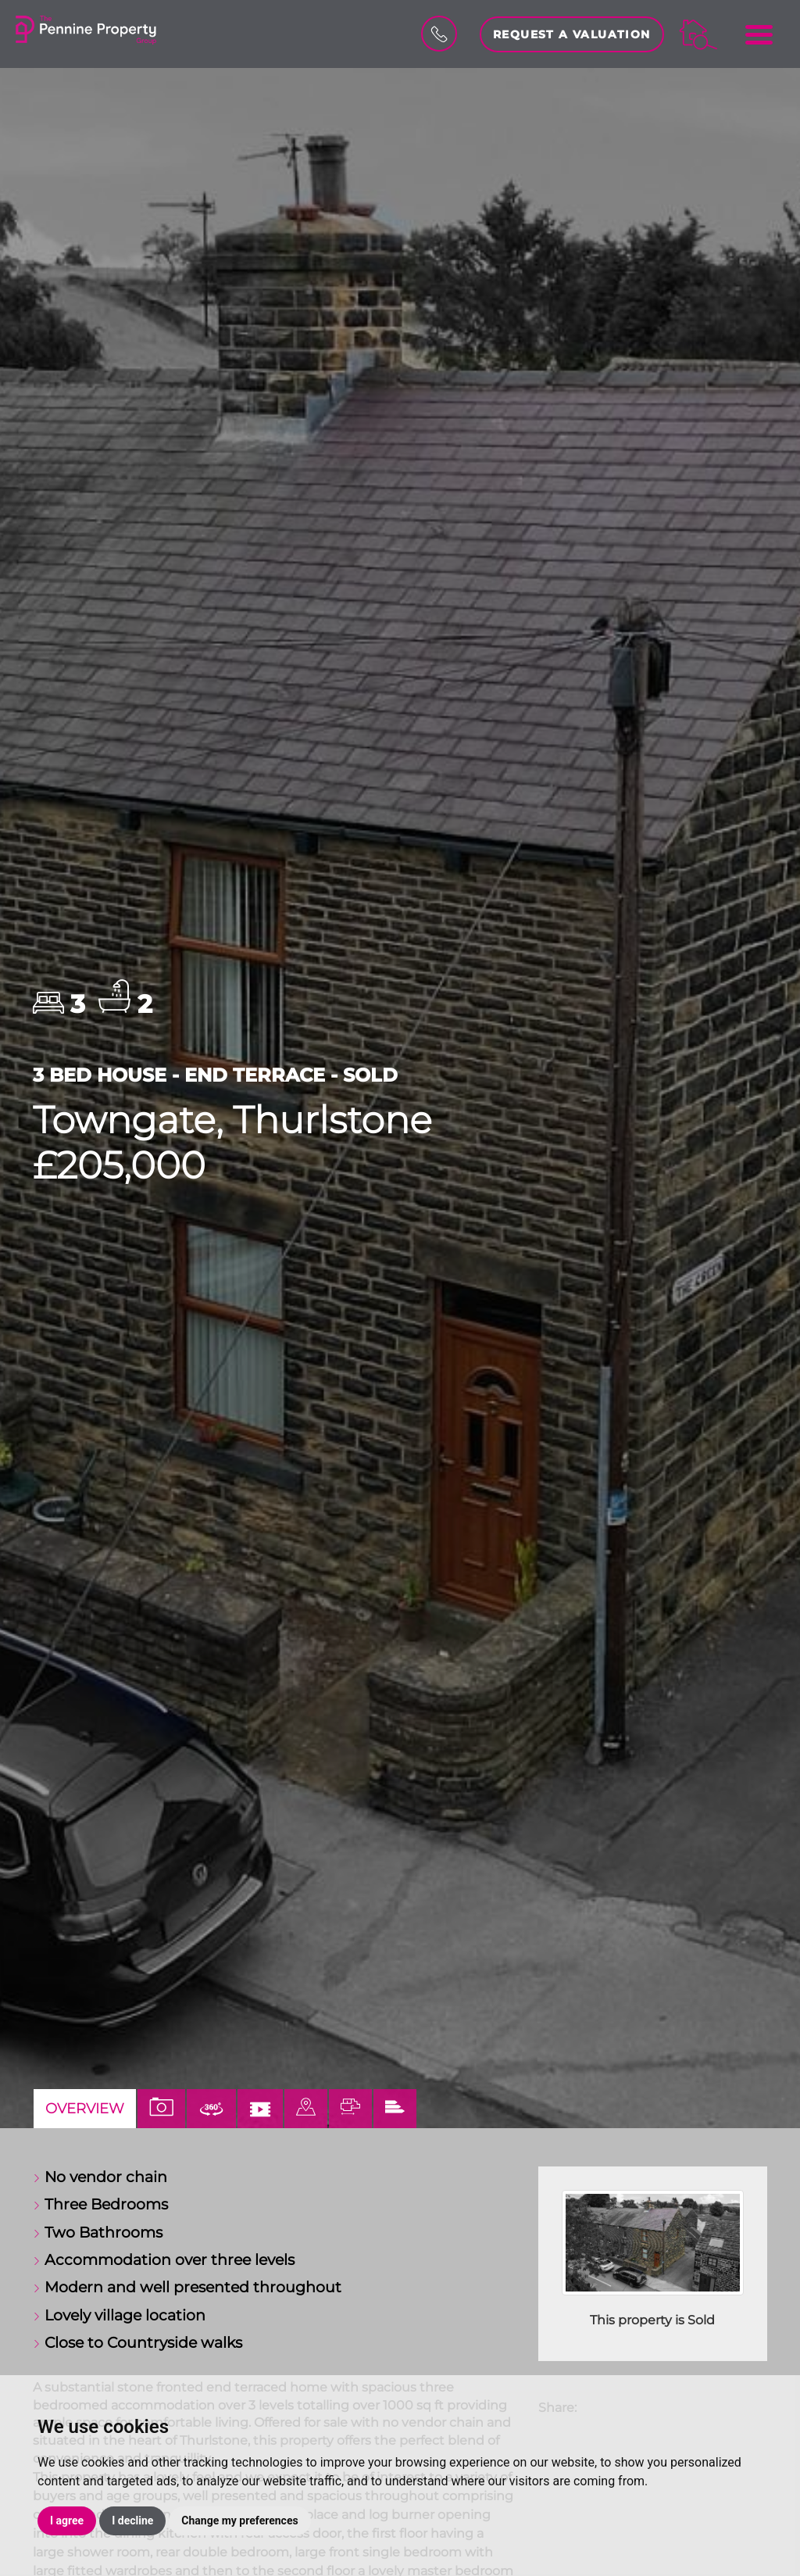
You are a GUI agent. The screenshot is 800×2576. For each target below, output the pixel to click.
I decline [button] (132, 2520)
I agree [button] (67, 2520)
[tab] (305, 2108)
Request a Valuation (572, 34)
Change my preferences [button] (239, 2520)
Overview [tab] (84, 2108)
